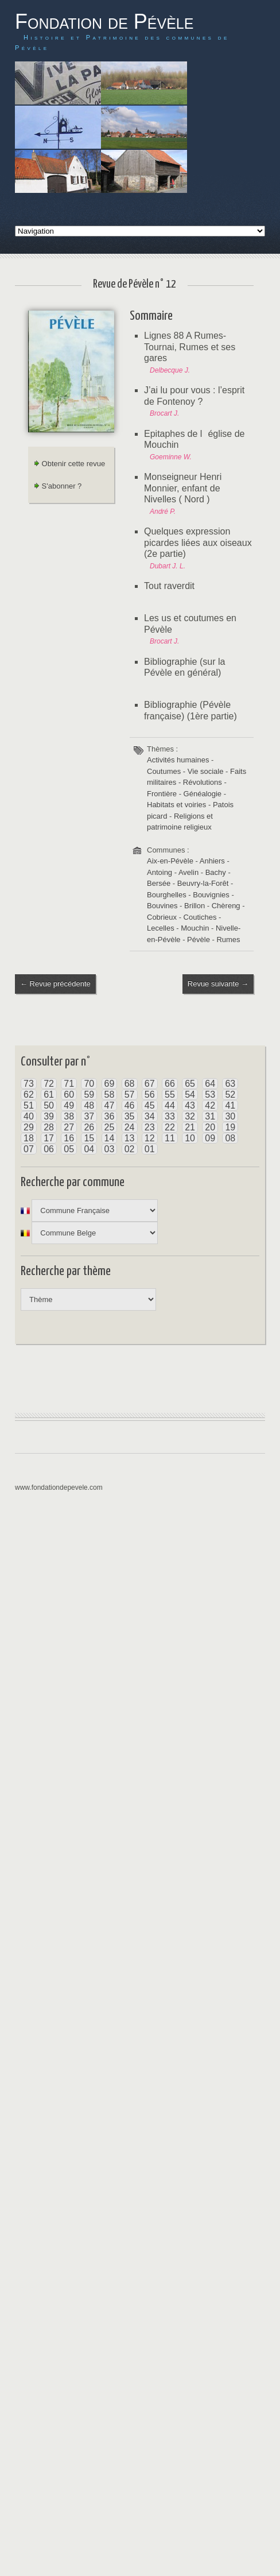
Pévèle (198, 939)
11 (170, 1138)
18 (29, 1138)
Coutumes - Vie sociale (185, 771)
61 (49, 1094)
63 (230, 1083)
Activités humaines (178, 760)
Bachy (215, 872)
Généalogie (203, 793)
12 (150, 1138)
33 (170, 1116)
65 (190, 1083)
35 (130, 1116)
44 (170, 1105)
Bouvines (162, 905)
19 (230, 1127)
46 (130, 1105)
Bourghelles (166, 894)
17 (49, 1138)
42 (210, 1105)
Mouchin (195, 928)
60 (69, 1094)
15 (89, 1138)
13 (130, 1138)
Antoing (159, 872)
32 (190, 1116)
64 (210, 1083)
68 (130, 1083)
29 (29, 1127)
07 (29, 1149)
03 (109, 1149)
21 (190, 1127)
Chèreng (226, 905)
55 (170, 1094)
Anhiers (212, 861)
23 (150, 1127)
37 (89, 1116)
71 (69, 1083)
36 (109, 1116)
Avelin (188, 872)
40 (29, 1116)
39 (49, 1116)
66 (170, 1083)
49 (69, 1105)
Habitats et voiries (176, 804)
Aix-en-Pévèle (170, 861)
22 (170, 1127)
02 (130, 1149)
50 (49, 1105)
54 (190, 1094)
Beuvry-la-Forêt (203, 883)
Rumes (228, 939)
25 (109, 1127)
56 (150, 1094)
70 (89, 1083)
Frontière (162, 793)
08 (230, 1138)
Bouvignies (211, 894)
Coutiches (200, 917)
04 (89, 1149)
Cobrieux (162, 917)
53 (210, 1094)
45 (150, 1105)
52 (230, 1094)
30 (230, 1116)
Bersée (158, 883)
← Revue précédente (55, 983)
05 (69, 1149)
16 (69, 1138)
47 (109, 1105)
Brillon (194, 905)
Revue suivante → (218, 983)
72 (49, 1083)
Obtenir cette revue (69, 463)
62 (29, 1094)
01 (150, 1149)
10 (190, 1138)
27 (69, 1127)
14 (109, 1138)
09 (210, 1138)
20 (210, 1127)
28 (49, 1127)
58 (109, 1094)
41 (230, 1105)
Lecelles (160, 928)
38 (69, 1116)
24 (130, 1127)
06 (49, 1149)
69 (109, 1083)
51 (29, 1105)
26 (89, 1127)
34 (150, 1116)
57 (130, 1094)
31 (210, 1116)
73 (29, 1083)
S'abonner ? (57, 486)
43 (190, 1105)
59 (89, 1094)
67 (150, 1083)
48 (89, 1105)
